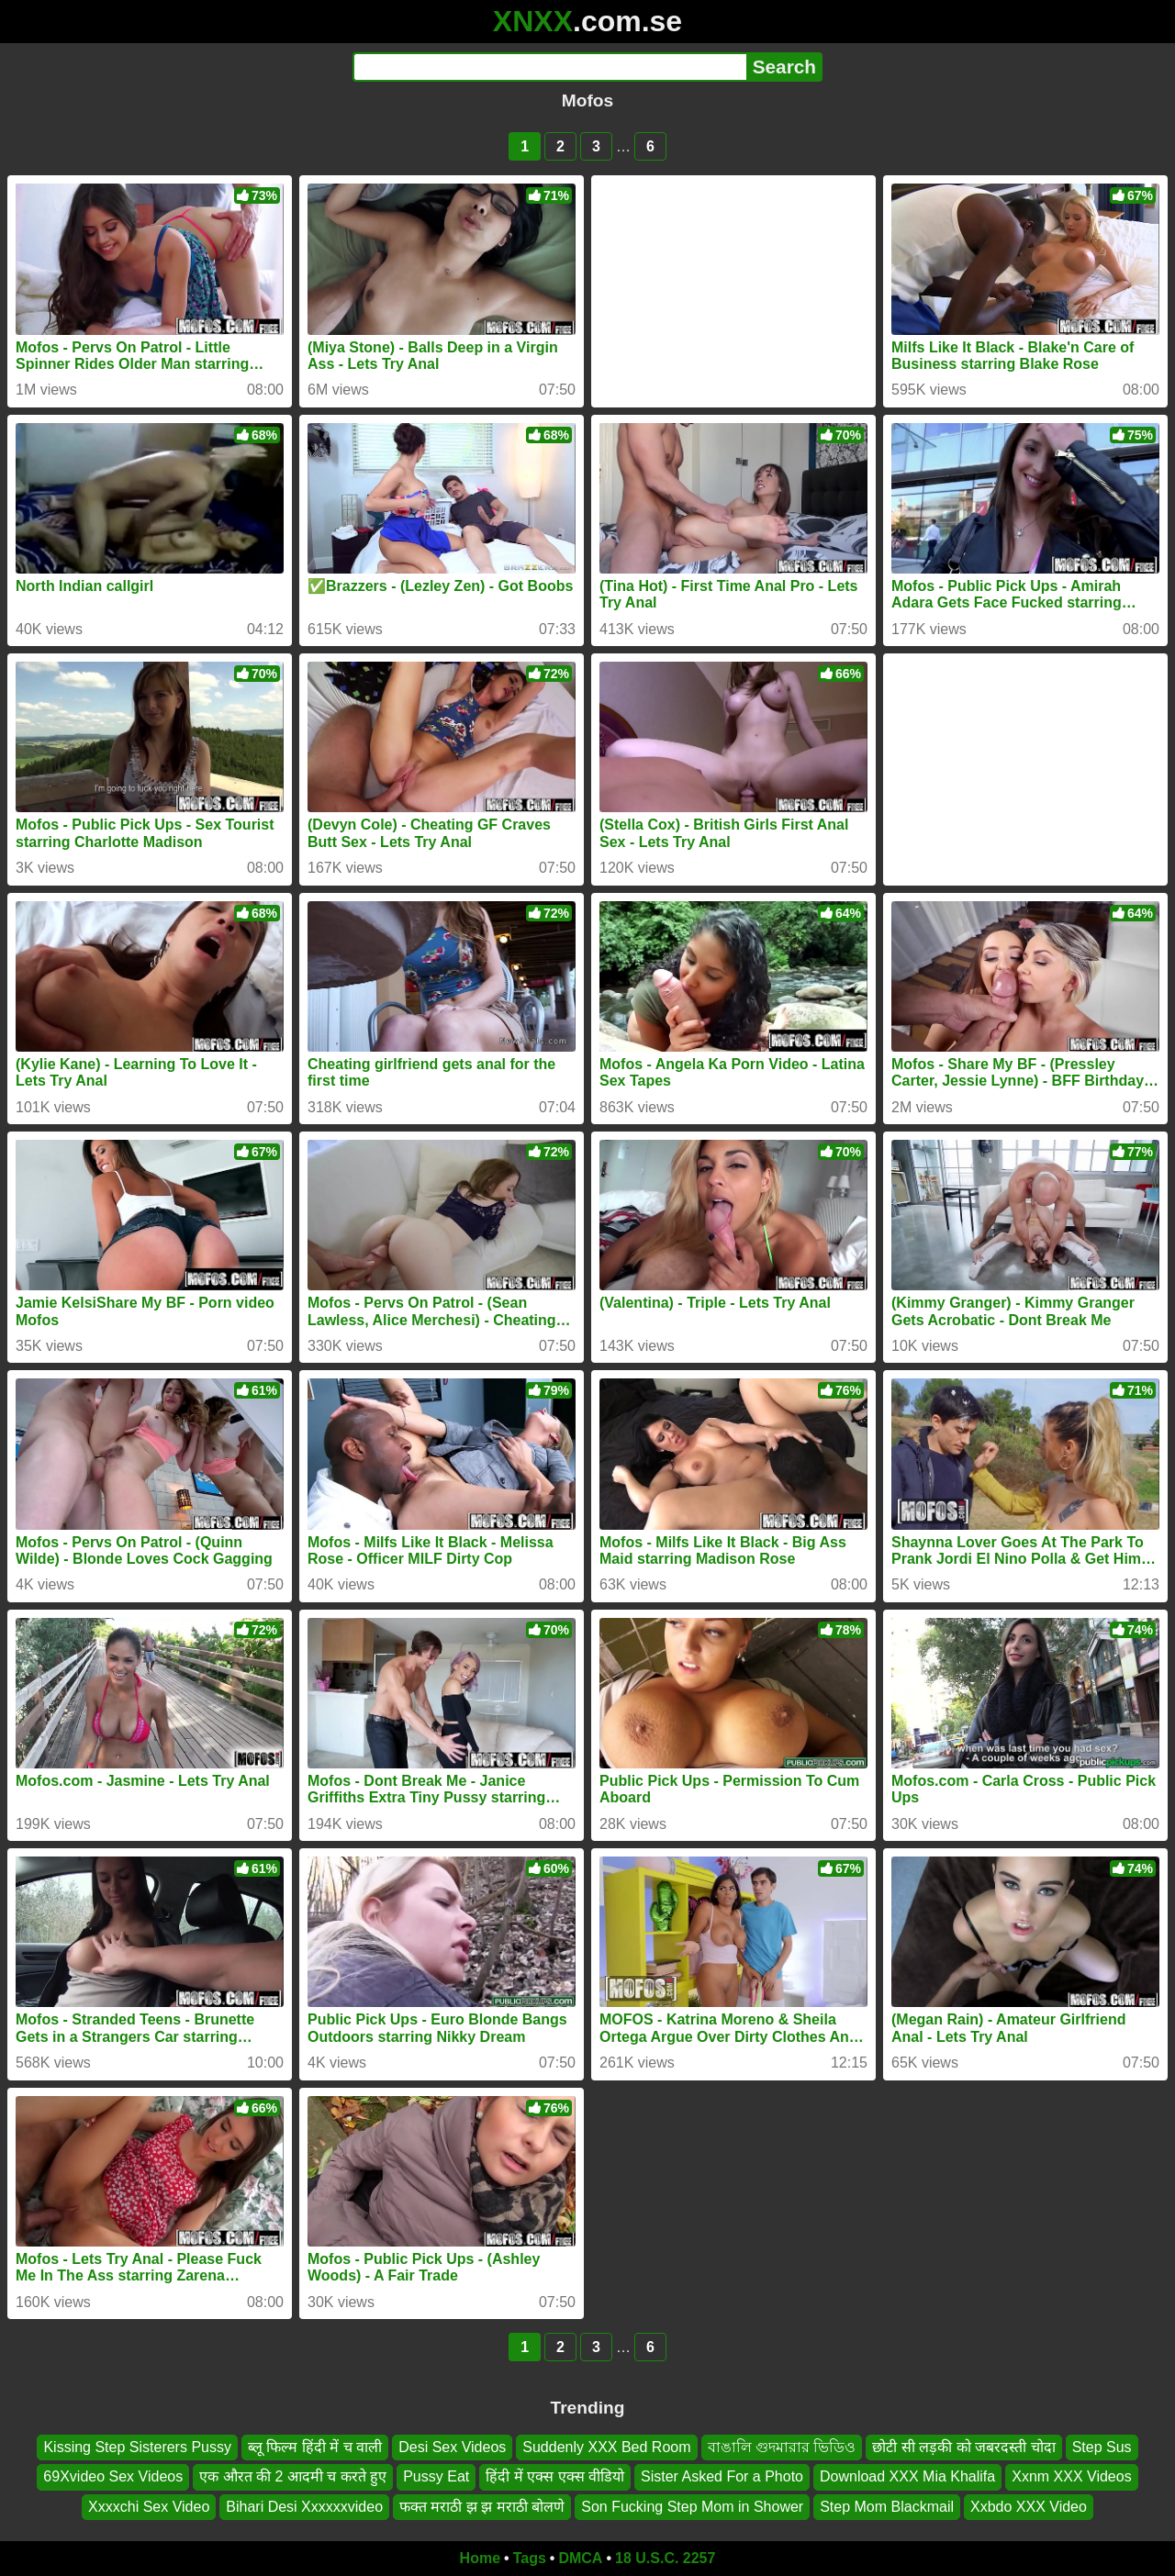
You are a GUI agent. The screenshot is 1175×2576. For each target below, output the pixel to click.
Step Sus (1102, 2447)
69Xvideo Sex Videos (113, 2477)
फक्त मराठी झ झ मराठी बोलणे (482, 2507)
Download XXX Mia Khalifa (907, 2477)
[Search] (549, 67)
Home (480, 2558)
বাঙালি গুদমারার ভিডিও (782, 2447)
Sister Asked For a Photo (722, 2477)
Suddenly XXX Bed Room (606, 2447)
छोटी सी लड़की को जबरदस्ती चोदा (963, 2447)
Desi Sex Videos (452, 2447)
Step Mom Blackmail (887, 2507)
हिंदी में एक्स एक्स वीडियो (555, 2477)
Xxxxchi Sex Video (148, 2507)
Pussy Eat (436, 2477)
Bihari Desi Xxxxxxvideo (304, 2507)
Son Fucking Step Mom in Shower (692, 2507)
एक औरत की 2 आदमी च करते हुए (292, 2477)
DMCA (580, 2558)
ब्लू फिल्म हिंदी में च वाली (315, 2447)
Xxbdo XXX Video (1028, 2507)
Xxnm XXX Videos (1071, 2477)
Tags (529, 2558)
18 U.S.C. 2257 (665, 2558)
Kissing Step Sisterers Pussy (137, 2447)
